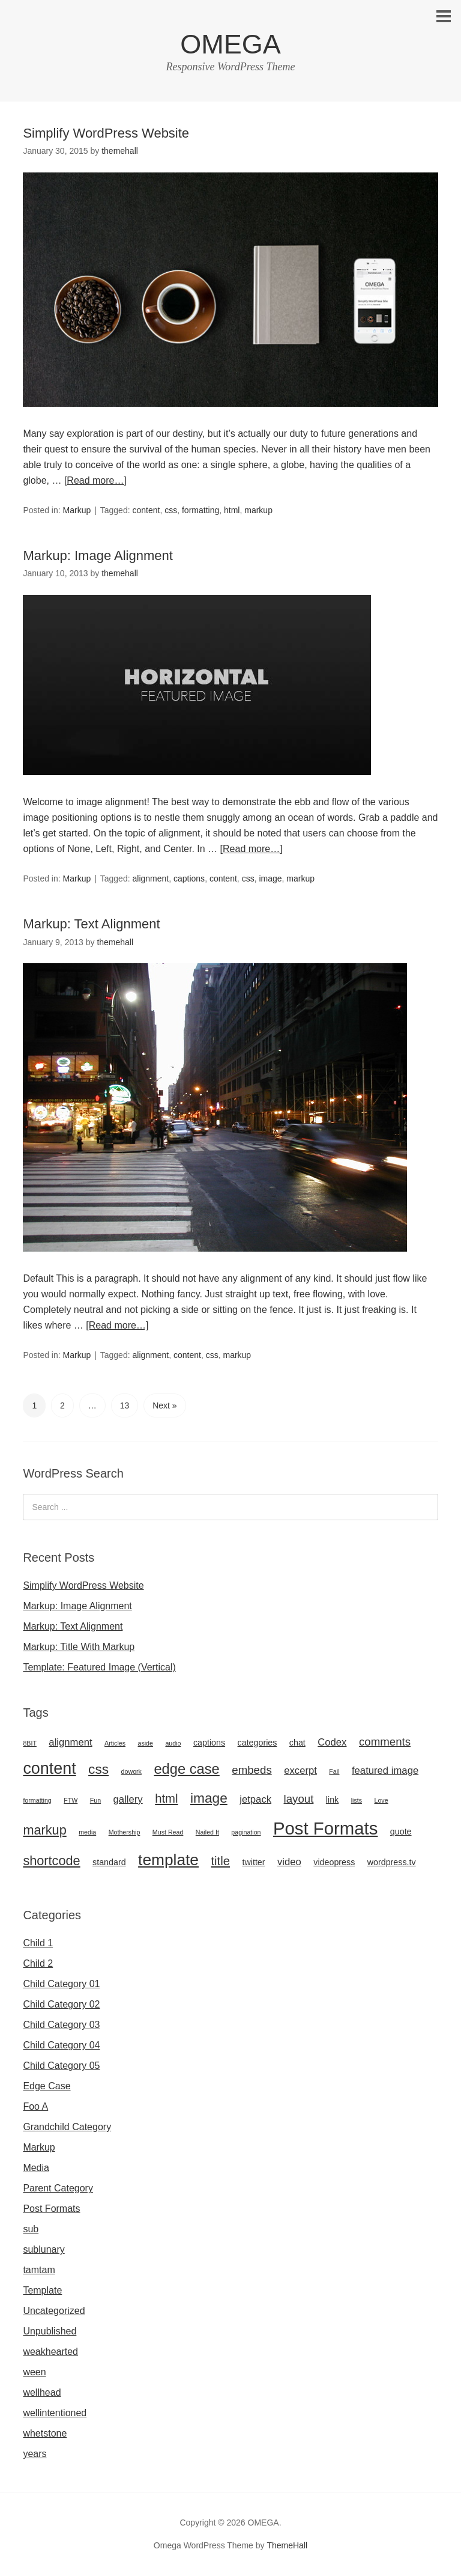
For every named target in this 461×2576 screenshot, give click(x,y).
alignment (150, 878)
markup (258, 510)
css (170, 510)
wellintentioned (54, 2413)
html (232, 510)
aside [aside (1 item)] (145, 1743)
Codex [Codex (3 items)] (332, 1742)
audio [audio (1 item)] (173, 1743)
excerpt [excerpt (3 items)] (300, 1770)
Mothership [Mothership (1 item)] (124, 1832)
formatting (200, 510)
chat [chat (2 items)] (297, 1742)
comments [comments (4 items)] (385, 1741)
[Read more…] (95, 480)
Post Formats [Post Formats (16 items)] (325, 1828)
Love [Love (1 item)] (381, 1800)
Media (36, 2168)
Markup (77, 510)
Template (42, 2290)
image (270, 878)
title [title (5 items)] (220, 1861)
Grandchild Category (67, 2127)
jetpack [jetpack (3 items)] (255, 1799)
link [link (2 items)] (332, 1799)
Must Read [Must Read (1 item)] (168, 1832)
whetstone (45, 2433)
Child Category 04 (61, 2045)
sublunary (43, 2249)
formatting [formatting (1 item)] (37, 1800)
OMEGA (230, 44)
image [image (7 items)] (208, 1798)
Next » (164, 1405)
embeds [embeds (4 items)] (251, 1770)
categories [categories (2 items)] (257, 1742)
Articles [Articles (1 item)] (114, 1743)
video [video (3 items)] (289, 1862)
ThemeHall (287, 2545)
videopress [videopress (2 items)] (334, 1862)
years (34, 2454)
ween (34, 2372)
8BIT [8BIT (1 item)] (30, 1743)
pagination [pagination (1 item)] (246, 1832)
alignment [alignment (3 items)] (70, 1742)
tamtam (39, 2270)
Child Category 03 (61, 2025)
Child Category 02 (61, 2004)
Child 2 (38, 1963)
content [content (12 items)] (49, 1768)
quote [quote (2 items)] (401, 1831)
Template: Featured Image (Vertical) (99, 1667)
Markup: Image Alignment (97, 555)
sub (30, 2229)
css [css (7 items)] (98, 1769)
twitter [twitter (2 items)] (254, 1862)
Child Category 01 (61, 1984)
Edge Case (46, 2086)
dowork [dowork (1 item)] (131, 1771)
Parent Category (58, 2188)
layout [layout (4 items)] (299, 1798)
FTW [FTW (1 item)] (70, 1800)
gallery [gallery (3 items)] (128, 1799)
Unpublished (49, 2331)
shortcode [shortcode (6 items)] (51, 1860)
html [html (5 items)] (166, 1798)
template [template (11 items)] (168, 1860)
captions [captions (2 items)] (209, 1742)
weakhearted (50, 2351)
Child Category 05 (61, 2065)
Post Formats (51, 2208)
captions (189, 878)
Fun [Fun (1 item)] (95, 1800)
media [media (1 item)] (87, 1832)
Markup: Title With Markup (78, 1647)
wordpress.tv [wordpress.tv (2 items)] (391, 1862)
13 (125, 1405)
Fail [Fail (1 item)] (334, 1771)
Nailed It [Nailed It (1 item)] (207, 1832)
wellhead (42, 2392)
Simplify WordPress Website (106, 133)
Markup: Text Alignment (91, 923)
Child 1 (38, 1943)
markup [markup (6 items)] (44, 1830)
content (146, 510)
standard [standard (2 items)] (109, 1862)
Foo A (35, 2106)
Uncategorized (54, 2311)
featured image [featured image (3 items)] (385, 1770)
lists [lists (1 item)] (356, 1800)
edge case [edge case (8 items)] (186, 1769)
